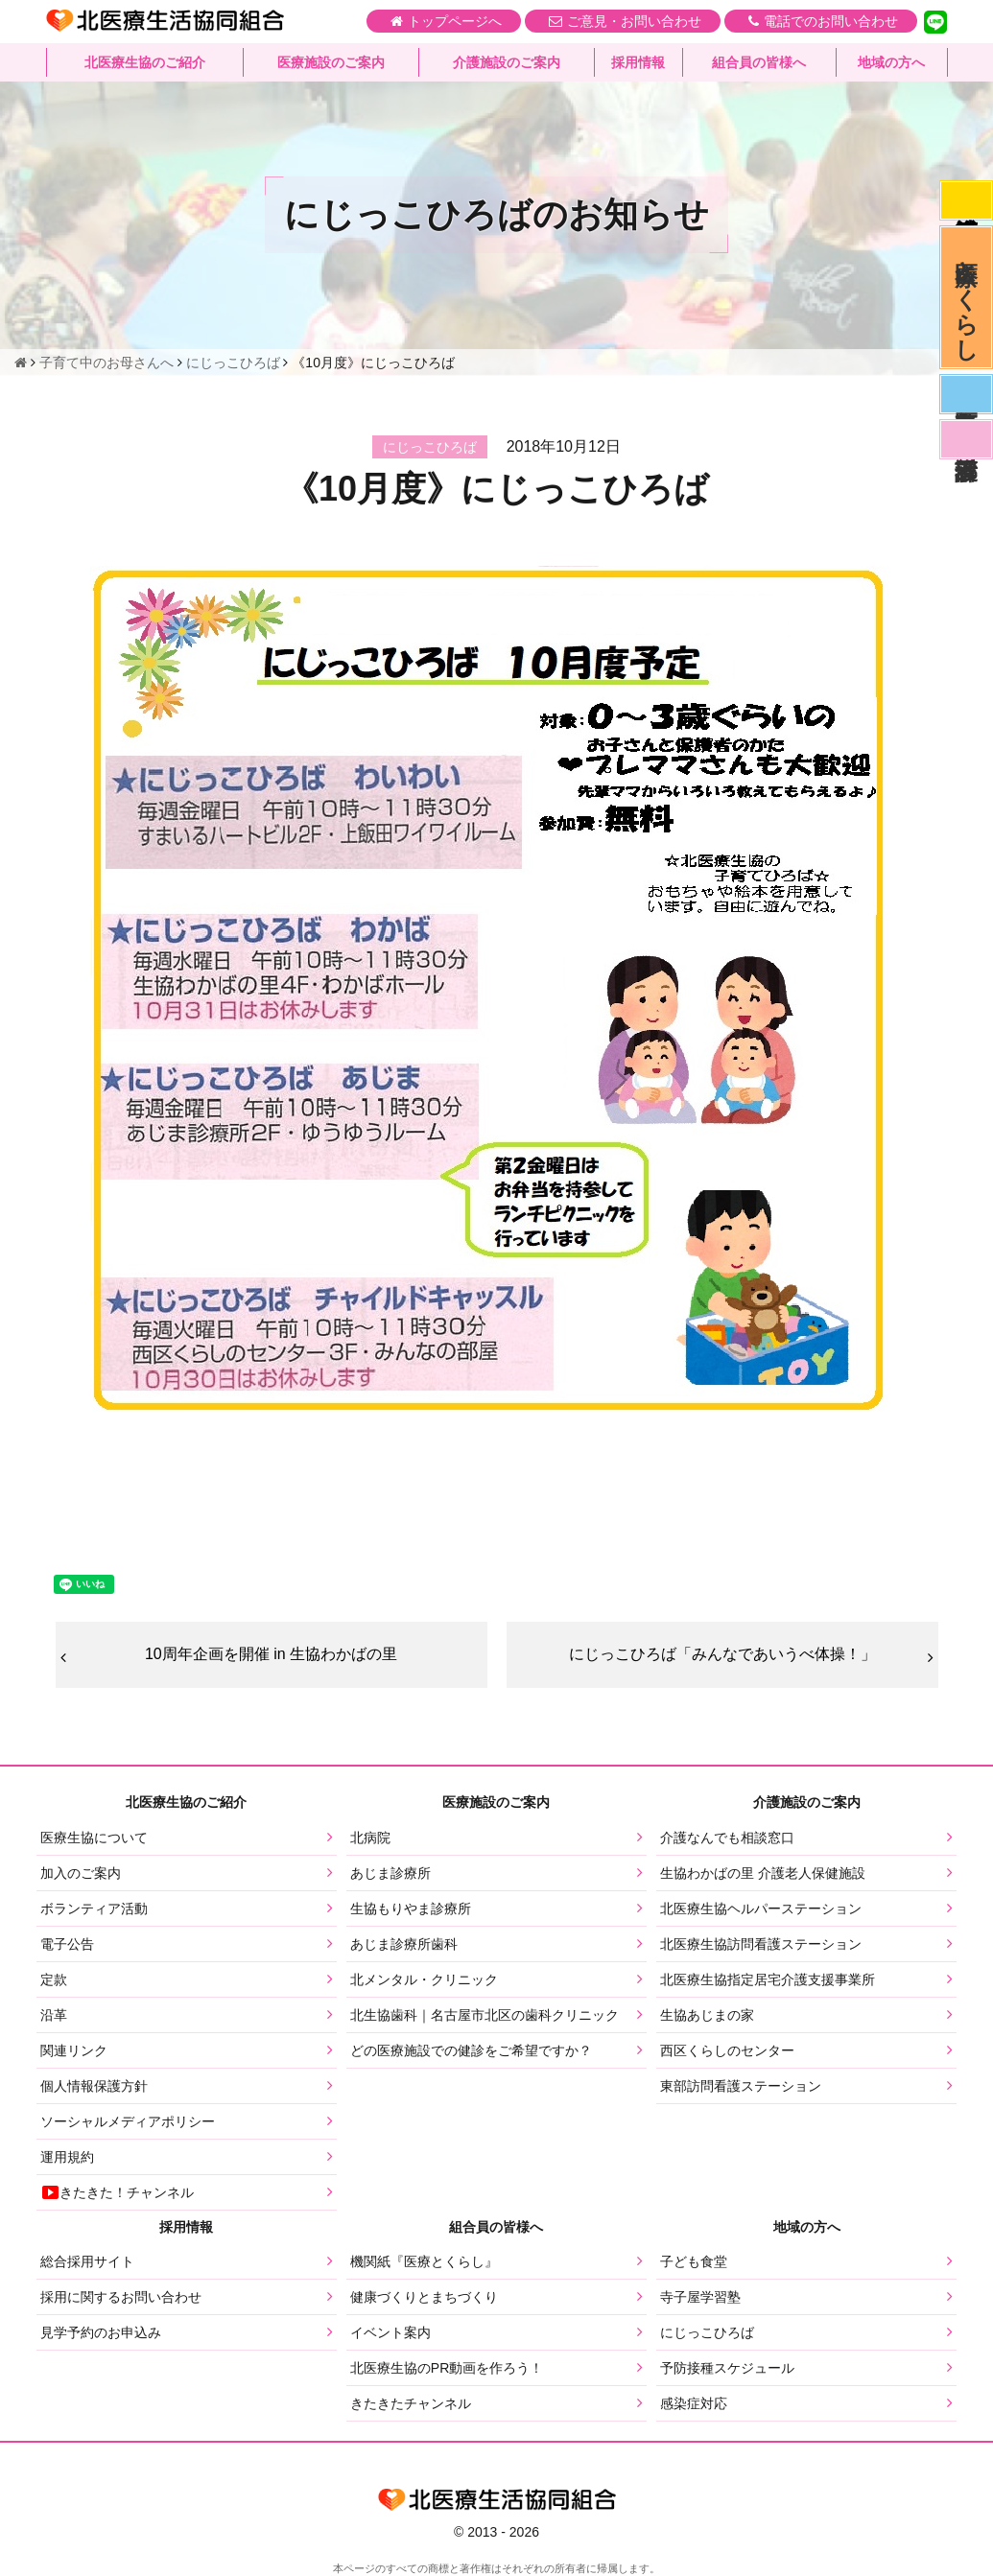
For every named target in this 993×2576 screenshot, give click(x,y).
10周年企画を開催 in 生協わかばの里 (271, 1654)
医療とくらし (967, 297)
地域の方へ (891, 62)
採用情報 (638, 62)
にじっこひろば (707, 2332)
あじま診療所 (390, 1873)
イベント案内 (390, 2332)
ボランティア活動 (94, 1908)
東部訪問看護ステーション (740, 2086)
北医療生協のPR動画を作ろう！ (446, 2368)
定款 (53, 1979)
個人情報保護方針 (94, 2086)
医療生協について (94, 1837)
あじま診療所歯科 (404, 1944)
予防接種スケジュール (727, 2368)
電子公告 (67, 1944)
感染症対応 (966, 200)
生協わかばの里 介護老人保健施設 (762, 1873)
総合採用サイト (87, 2261)
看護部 (966, 439)
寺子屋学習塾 (700, 2297)
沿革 (53, 2015)
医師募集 (966, 394)
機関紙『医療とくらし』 (424, 2261)
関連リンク (73, 2050)
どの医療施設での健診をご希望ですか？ (471, 2050)
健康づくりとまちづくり (424, 2297)
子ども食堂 (693, 2261)
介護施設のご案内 (506, 62)
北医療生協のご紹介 (144, 62)
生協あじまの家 (707, 2015)
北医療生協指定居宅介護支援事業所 (767, 1979)
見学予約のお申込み (100, 2332)
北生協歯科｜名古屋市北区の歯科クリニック (484, 2015)
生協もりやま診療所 (410, 1908)
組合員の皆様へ (759, 62)
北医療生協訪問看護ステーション (761, 1944)
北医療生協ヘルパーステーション (761, 1908)
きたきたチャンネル (410, 2403)
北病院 (370, 1837)
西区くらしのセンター (727, 2050)
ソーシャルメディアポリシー (127, 2121)
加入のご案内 (80, 1873)
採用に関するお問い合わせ (120, 2297)
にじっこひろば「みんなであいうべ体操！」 (722, 1654)
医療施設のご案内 (331, 62)
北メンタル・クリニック (424, 1979)
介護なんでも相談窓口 (727, 1837)
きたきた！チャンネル (117, 2192)
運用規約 (67, 2157)
